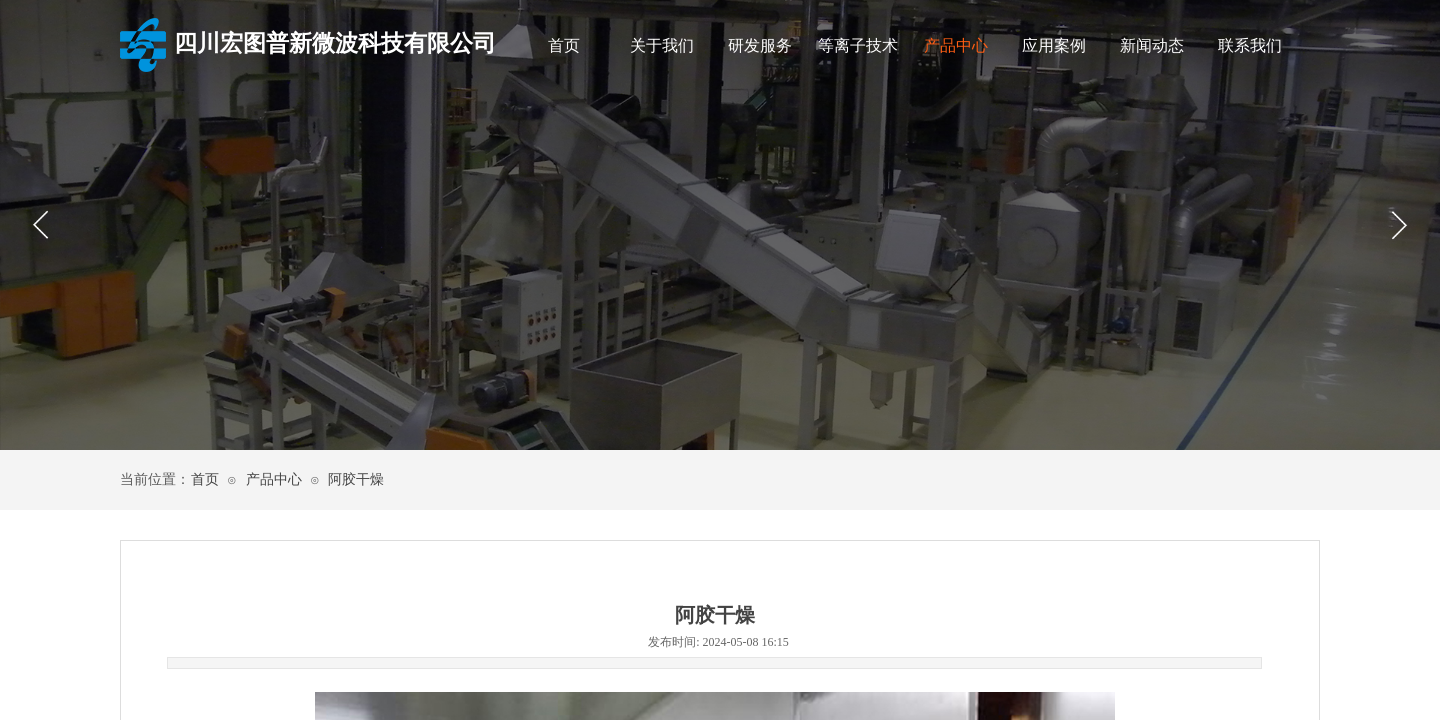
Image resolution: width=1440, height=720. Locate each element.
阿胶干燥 (356, 479)
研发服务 (760, 45)
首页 (564, 45)
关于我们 (662, 45)
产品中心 (956, 45)
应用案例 (1054, 45)
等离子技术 (858, 45)
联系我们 (1250, 45)
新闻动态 (1152, 45)
